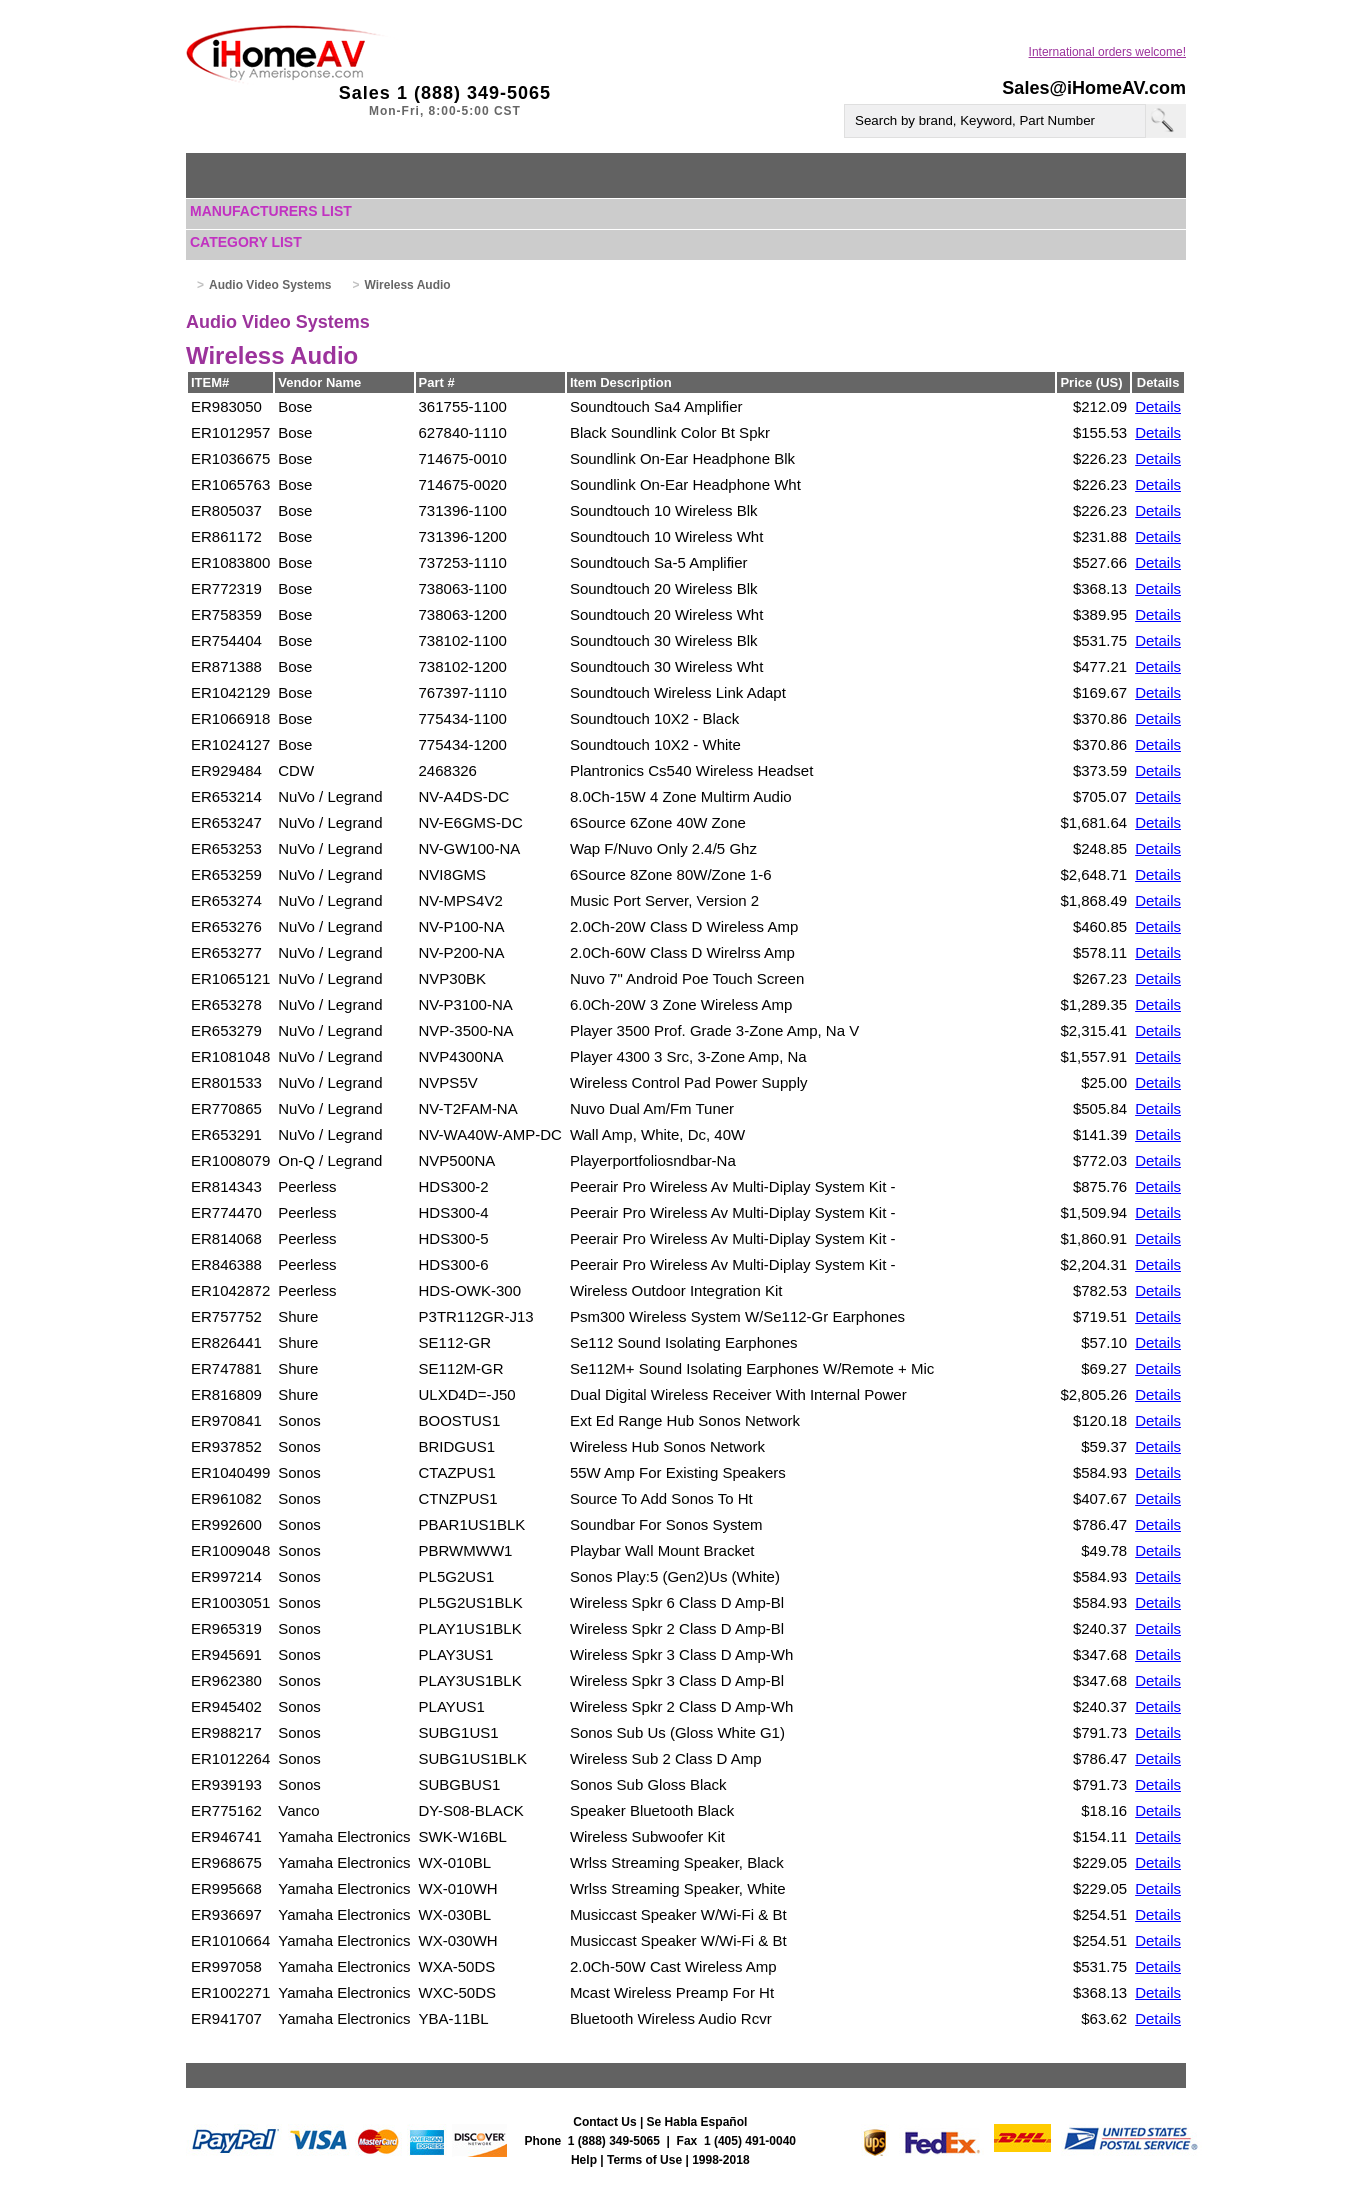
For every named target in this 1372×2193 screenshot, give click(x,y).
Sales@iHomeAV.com (1094, 88)
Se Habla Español (697, 2122)
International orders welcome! (1107, 52)
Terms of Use (644, 2160)
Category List (246, 242)
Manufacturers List (271, 211)
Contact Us (604, 2122)
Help (584, 2160)
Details (1158, 406)
